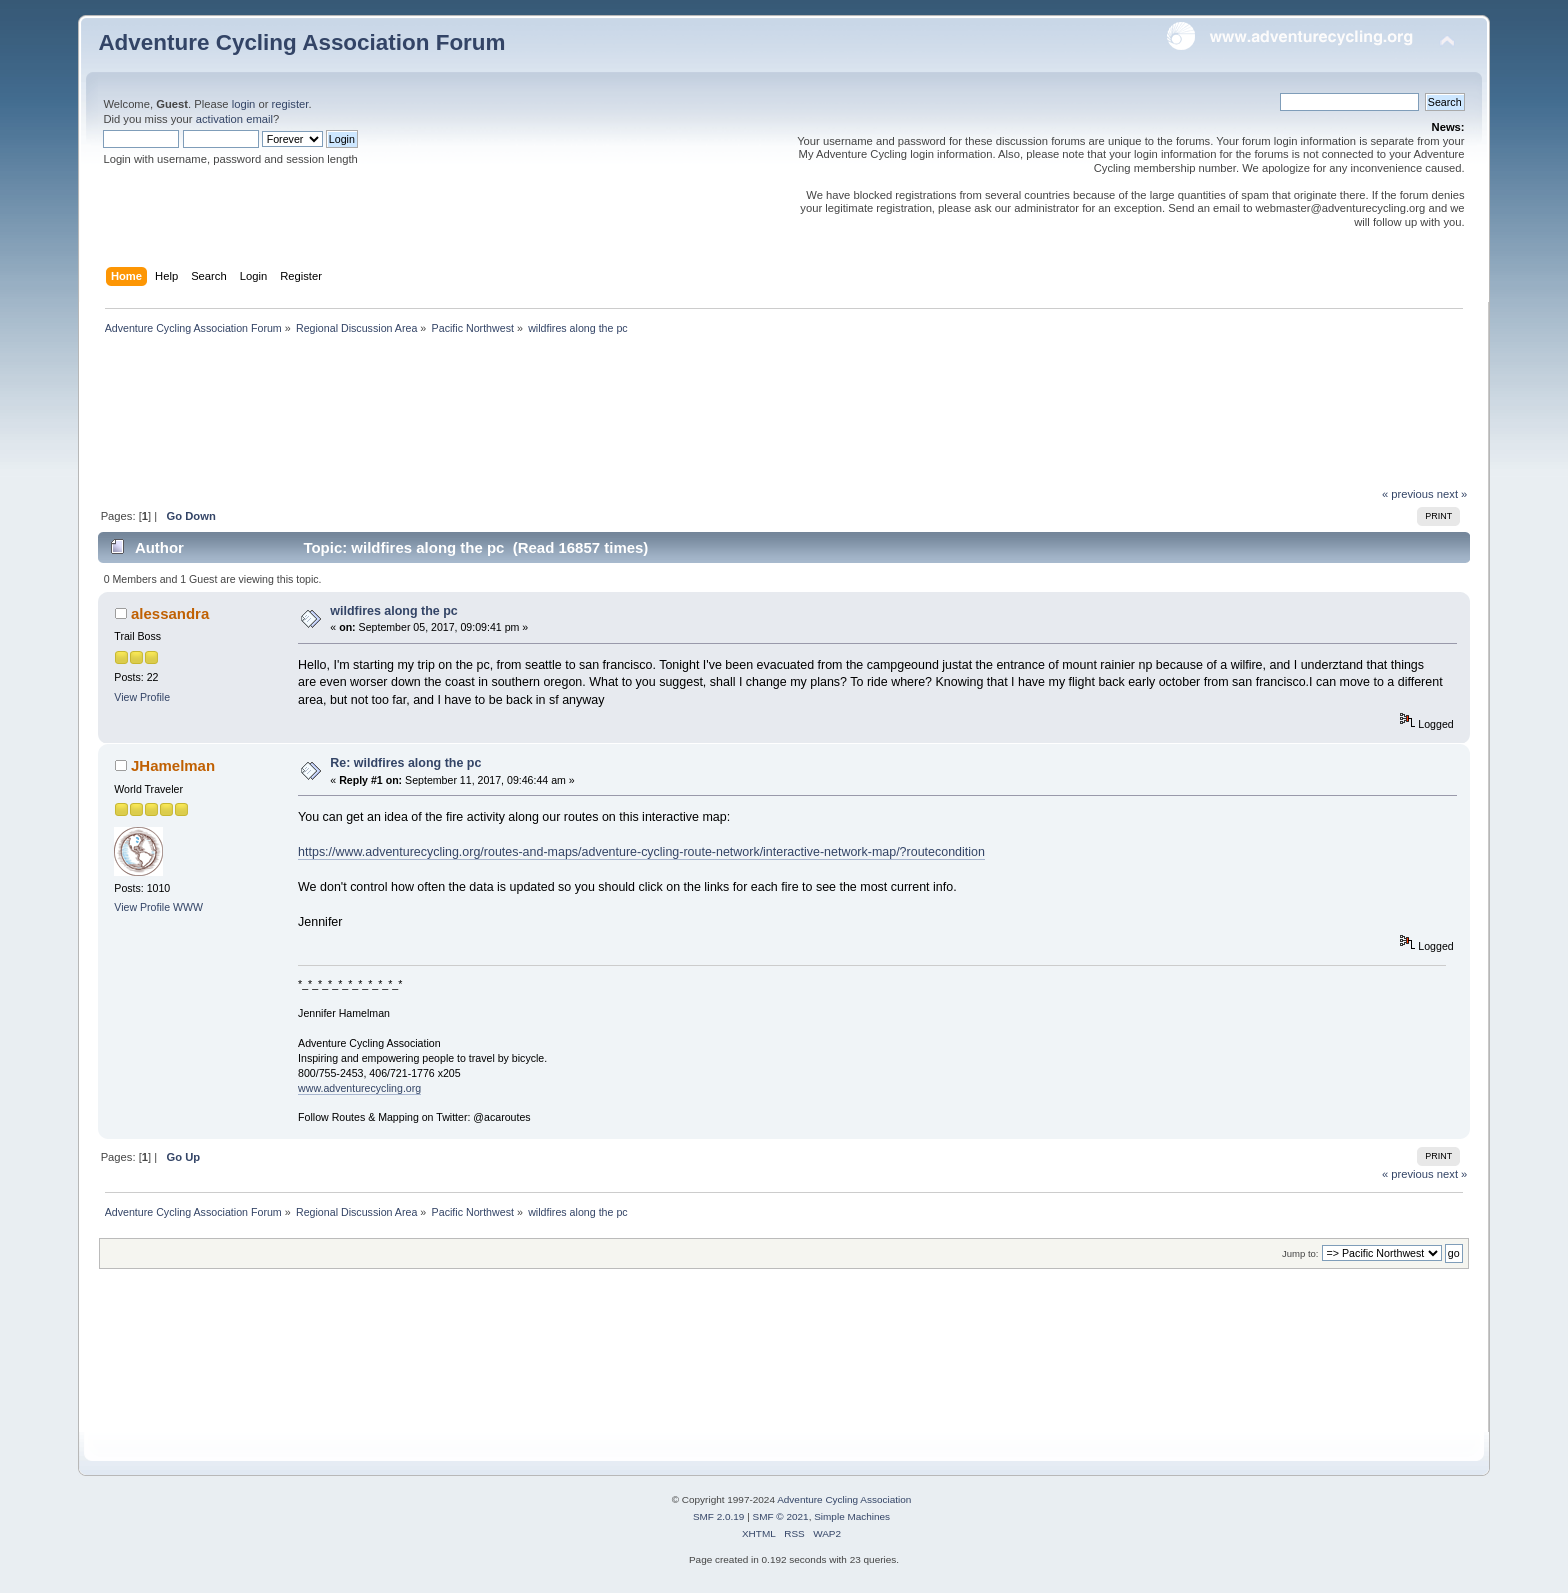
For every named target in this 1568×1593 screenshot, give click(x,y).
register (290, 104)
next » (1452, 494)
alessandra (170, 613)
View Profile (142, 697)
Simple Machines (852, 1516)
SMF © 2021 (781, 1516)
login (244, 104)
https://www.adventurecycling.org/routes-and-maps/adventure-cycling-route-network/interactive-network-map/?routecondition (641, 852)
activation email (234, 119)
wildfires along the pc (393, 611)
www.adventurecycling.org (359, 1088)
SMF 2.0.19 (719, 1516)
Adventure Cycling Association (844, 1499)
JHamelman (173, 765)
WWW (188, 907)
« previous (1408, 494)
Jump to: (1300, 1253)
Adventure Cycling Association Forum (301, 42)
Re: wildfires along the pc (405, 763)
